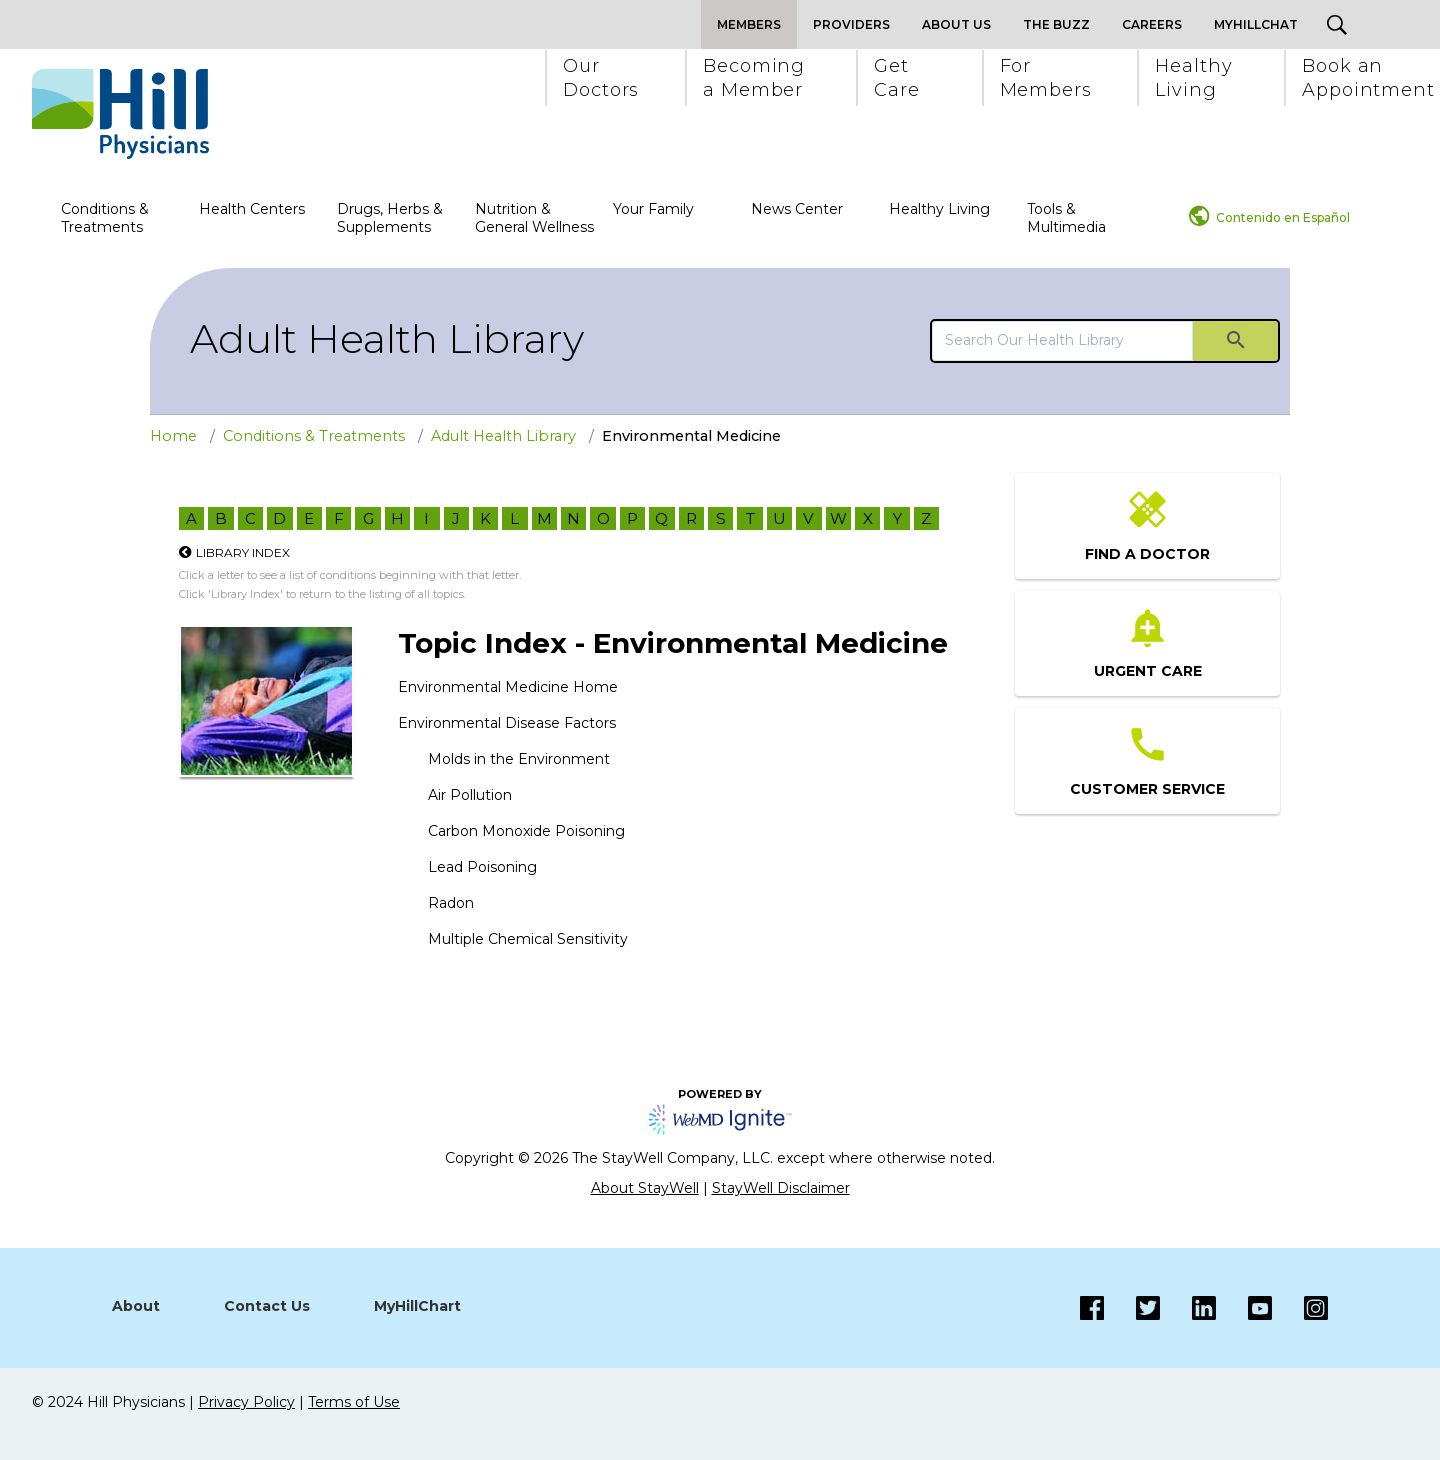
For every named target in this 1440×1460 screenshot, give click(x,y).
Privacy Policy (246, 1402)
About (136, 1306)
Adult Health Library (387, 338)
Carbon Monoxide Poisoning (526, 831)
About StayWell (645, 1188)
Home (173, 436)
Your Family (653, 209)
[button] (600, 78)
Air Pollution (470, 795)
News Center (797, 209)
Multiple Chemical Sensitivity (528, 939)
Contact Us (267, 1306)
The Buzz (1056, 24)
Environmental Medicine (691, 436)
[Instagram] (1244, 1308)
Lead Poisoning (482, 867)
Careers (1152, 24)
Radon (451, 903)
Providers (851, 24)
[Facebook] (1092, 1308)
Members (749, 24)
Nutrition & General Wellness (534, 218)
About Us (956, 24)
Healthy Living (939, 209)
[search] (1062, 340)
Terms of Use (354, 1402)
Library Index (243, 552)
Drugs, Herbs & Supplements (390, 218)
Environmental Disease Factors (507, 723)
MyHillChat (1256, 24)
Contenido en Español (1283, 217)
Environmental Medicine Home (508, 687)
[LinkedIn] (1188, 1308)
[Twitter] (1132, 1308)
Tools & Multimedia (1066, 218)
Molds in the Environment (519, 759)
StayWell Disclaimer (781, 1188)
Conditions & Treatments (105, 218)
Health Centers (252, 209)
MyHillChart (417, 1306)
